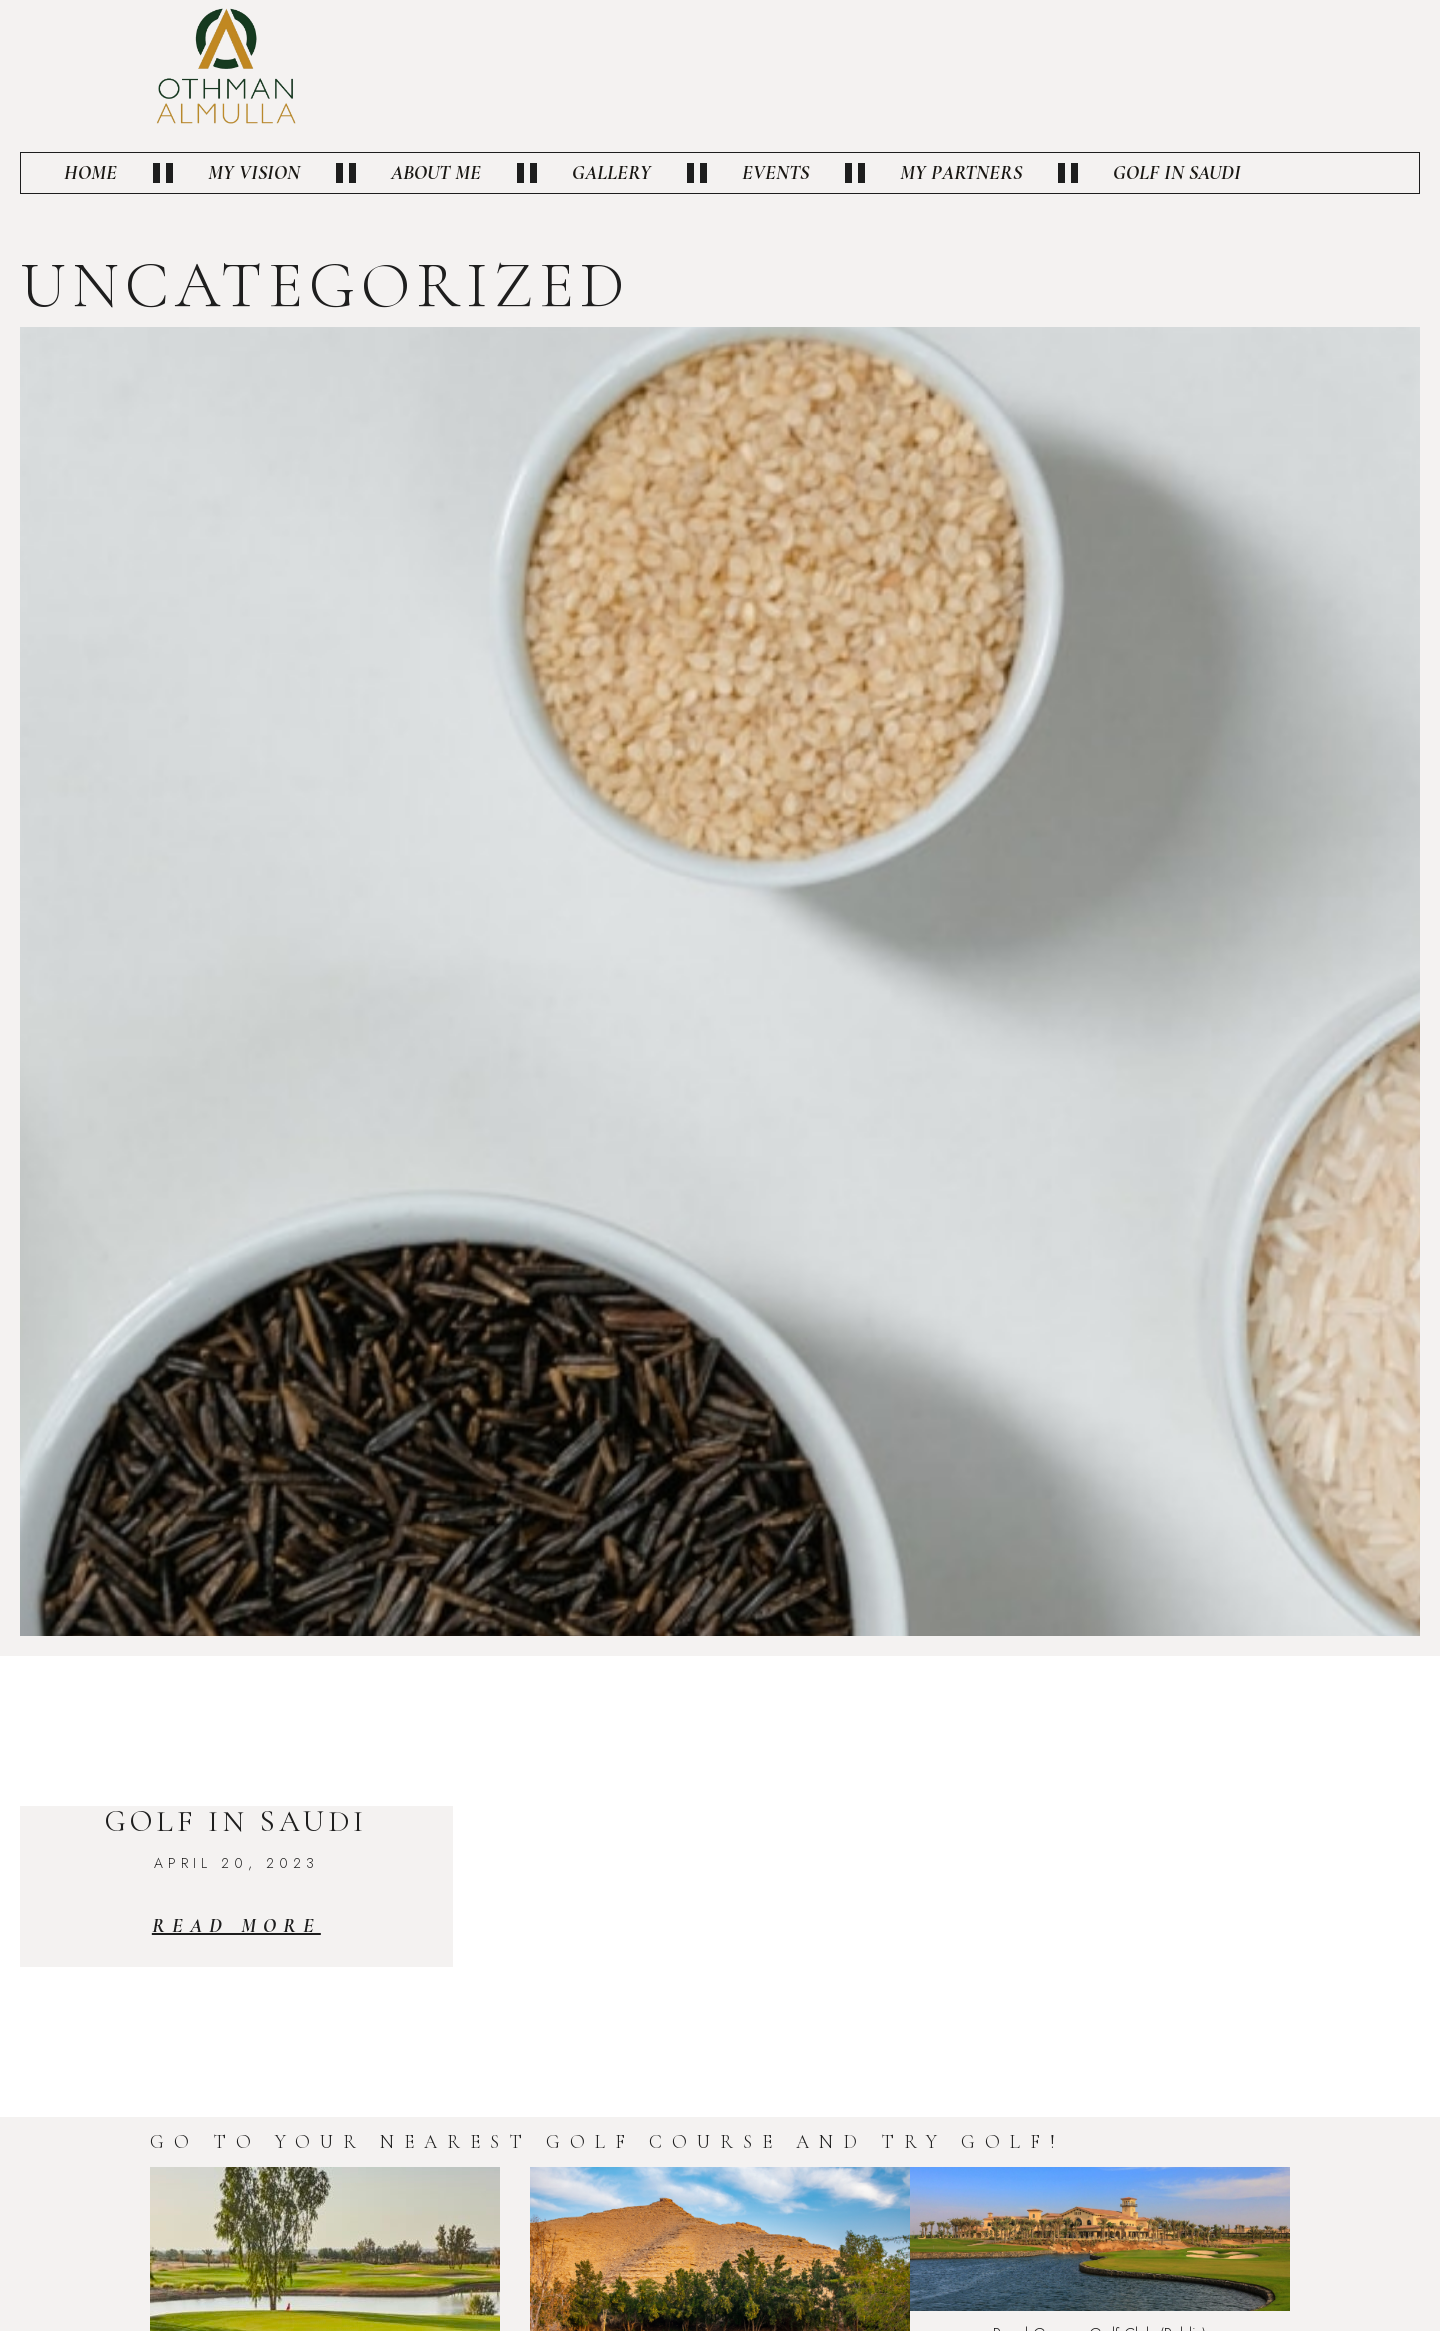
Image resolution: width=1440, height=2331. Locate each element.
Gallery (611, 173)
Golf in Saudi (1177, 173)
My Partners (961, 173)
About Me (436, 173)
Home (90, 173)
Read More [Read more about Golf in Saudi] (236, 1926)
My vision (254, 173)
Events (775, 173)
